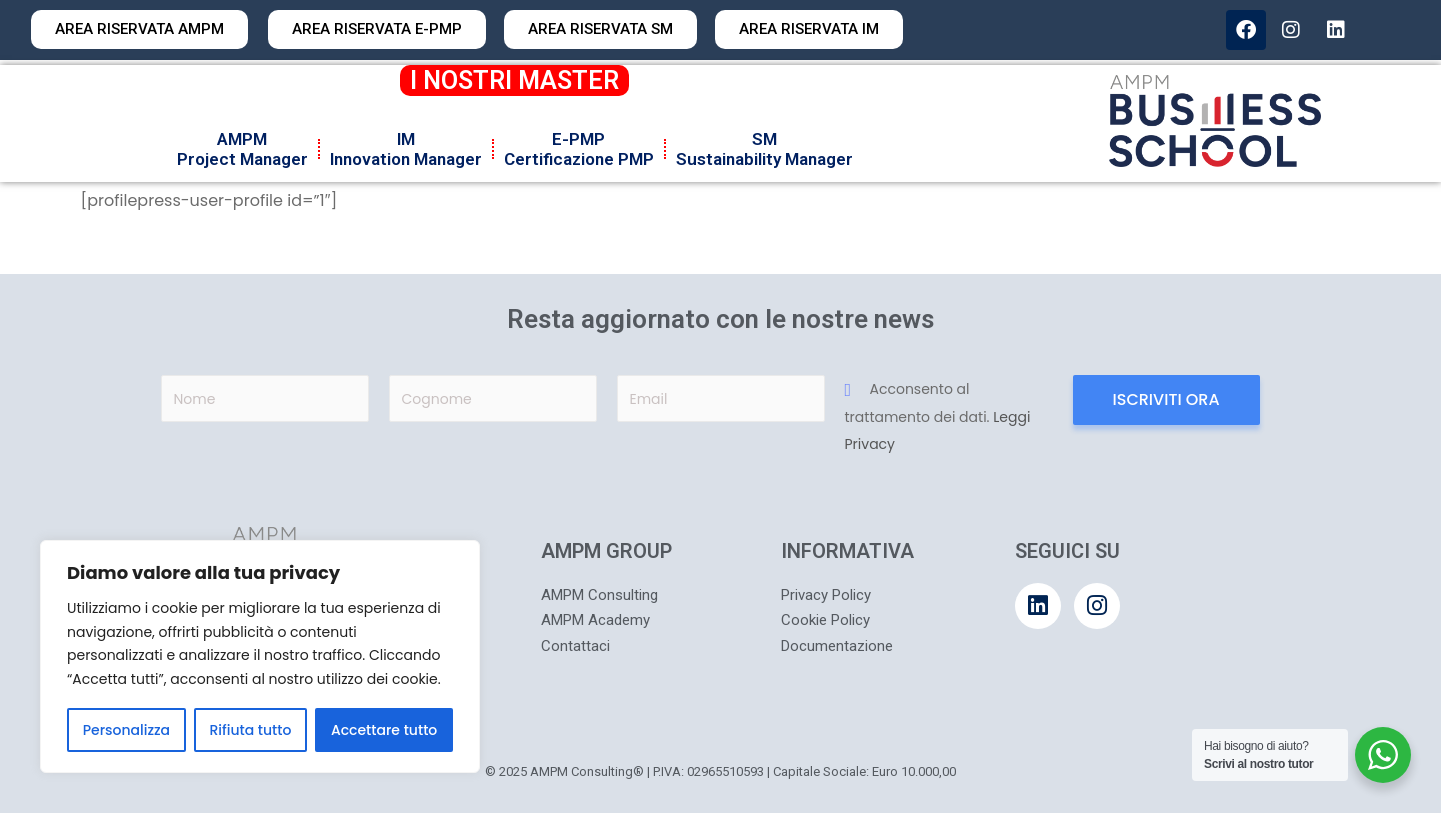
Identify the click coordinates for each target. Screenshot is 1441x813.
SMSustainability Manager (764, 149)
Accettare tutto (384, 730)
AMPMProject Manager (242, 149)
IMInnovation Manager (406, 149)
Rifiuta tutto (251, 730)
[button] (600, 29)
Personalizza (126, 730)
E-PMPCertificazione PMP (579, 149)
